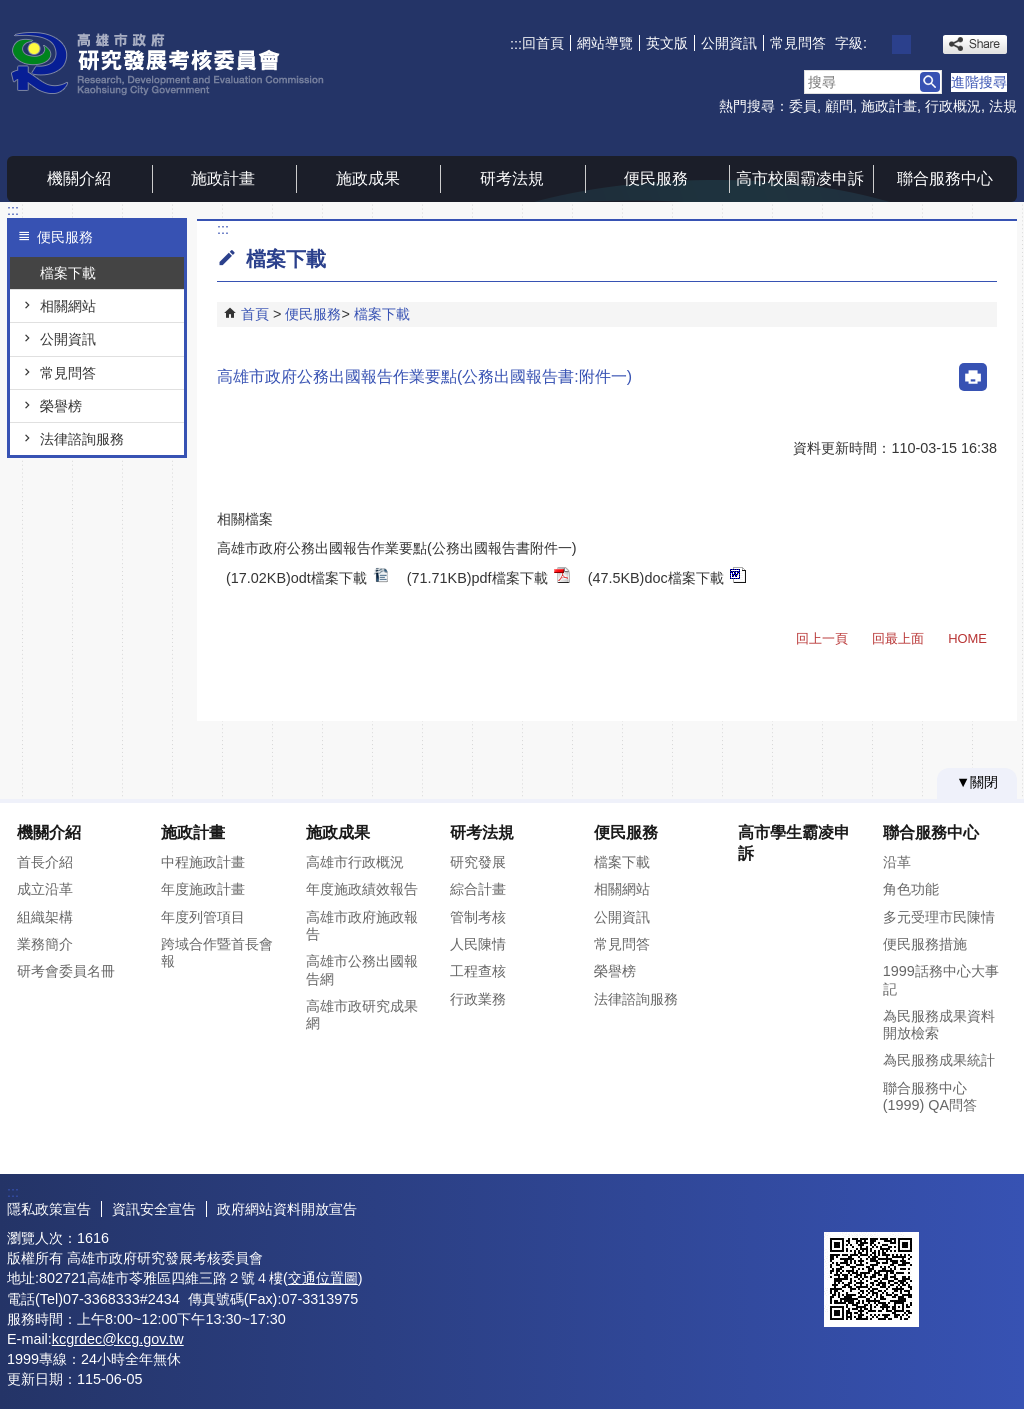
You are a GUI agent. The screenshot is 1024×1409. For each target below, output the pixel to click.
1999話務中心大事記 (941, 979)
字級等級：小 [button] (879, 44)
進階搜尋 (979, 82)
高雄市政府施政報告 (362, 925)
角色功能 (911, 889)
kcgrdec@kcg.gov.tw (118, 1339)
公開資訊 (729, 43)
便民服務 (656, 178)
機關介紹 (79, 178)
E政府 (845, 1206)
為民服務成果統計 (939, 1060)
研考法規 (512, 178)
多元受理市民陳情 (939, 917)
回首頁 (543, 43)
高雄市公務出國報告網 (362, 969)
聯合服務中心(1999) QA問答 (930, 1096)
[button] (930, 82)
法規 (1003, 106)
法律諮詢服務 (82, 439)
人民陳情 (478, 944)
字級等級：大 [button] (923, 44)
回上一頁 (822, 638)
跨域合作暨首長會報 (217, 952)
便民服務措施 (925, 944)
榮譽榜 (61, 406)
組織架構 (45, 917)
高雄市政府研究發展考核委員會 (176, 63)
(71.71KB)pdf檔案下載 (488, 576)
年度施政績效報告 (362, 889)
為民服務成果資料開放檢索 (939, 1024)
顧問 (839, 106)
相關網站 (68, 306)
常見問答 (798, 43)
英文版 (667, 43)
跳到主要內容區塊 (10, 10)
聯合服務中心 (945, 178)
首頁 (255, 314)
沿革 (897, 862)
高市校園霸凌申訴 (800, 178)
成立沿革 (45, 889)
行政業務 (478, 999)
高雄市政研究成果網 (362, 1014)
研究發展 (478, 862)
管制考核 (478, 917)
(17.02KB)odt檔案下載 (307, 576)
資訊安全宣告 (154, 1209)
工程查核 (478, 971)
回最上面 (898, 638)
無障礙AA (944, 1208)
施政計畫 (889, 106)
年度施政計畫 (203, 889)
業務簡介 (45, 944)
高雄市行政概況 (355, 862)
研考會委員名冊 (66, 971)
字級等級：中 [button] (901, 44)
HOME (967, 638)
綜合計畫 (478, 889)
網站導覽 (605, 43)
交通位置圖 (323, 1278)
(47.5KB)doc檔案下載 (667, 576)
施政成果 (368, 178)
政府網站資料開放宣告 (287, 1209)
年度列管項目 (203, 917)
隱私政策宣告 (49, 1209)
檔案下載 (68, 273)
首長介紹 (45, 862)
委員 (803, 106)
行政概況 (953, 106)
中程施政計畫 (203, 862)
